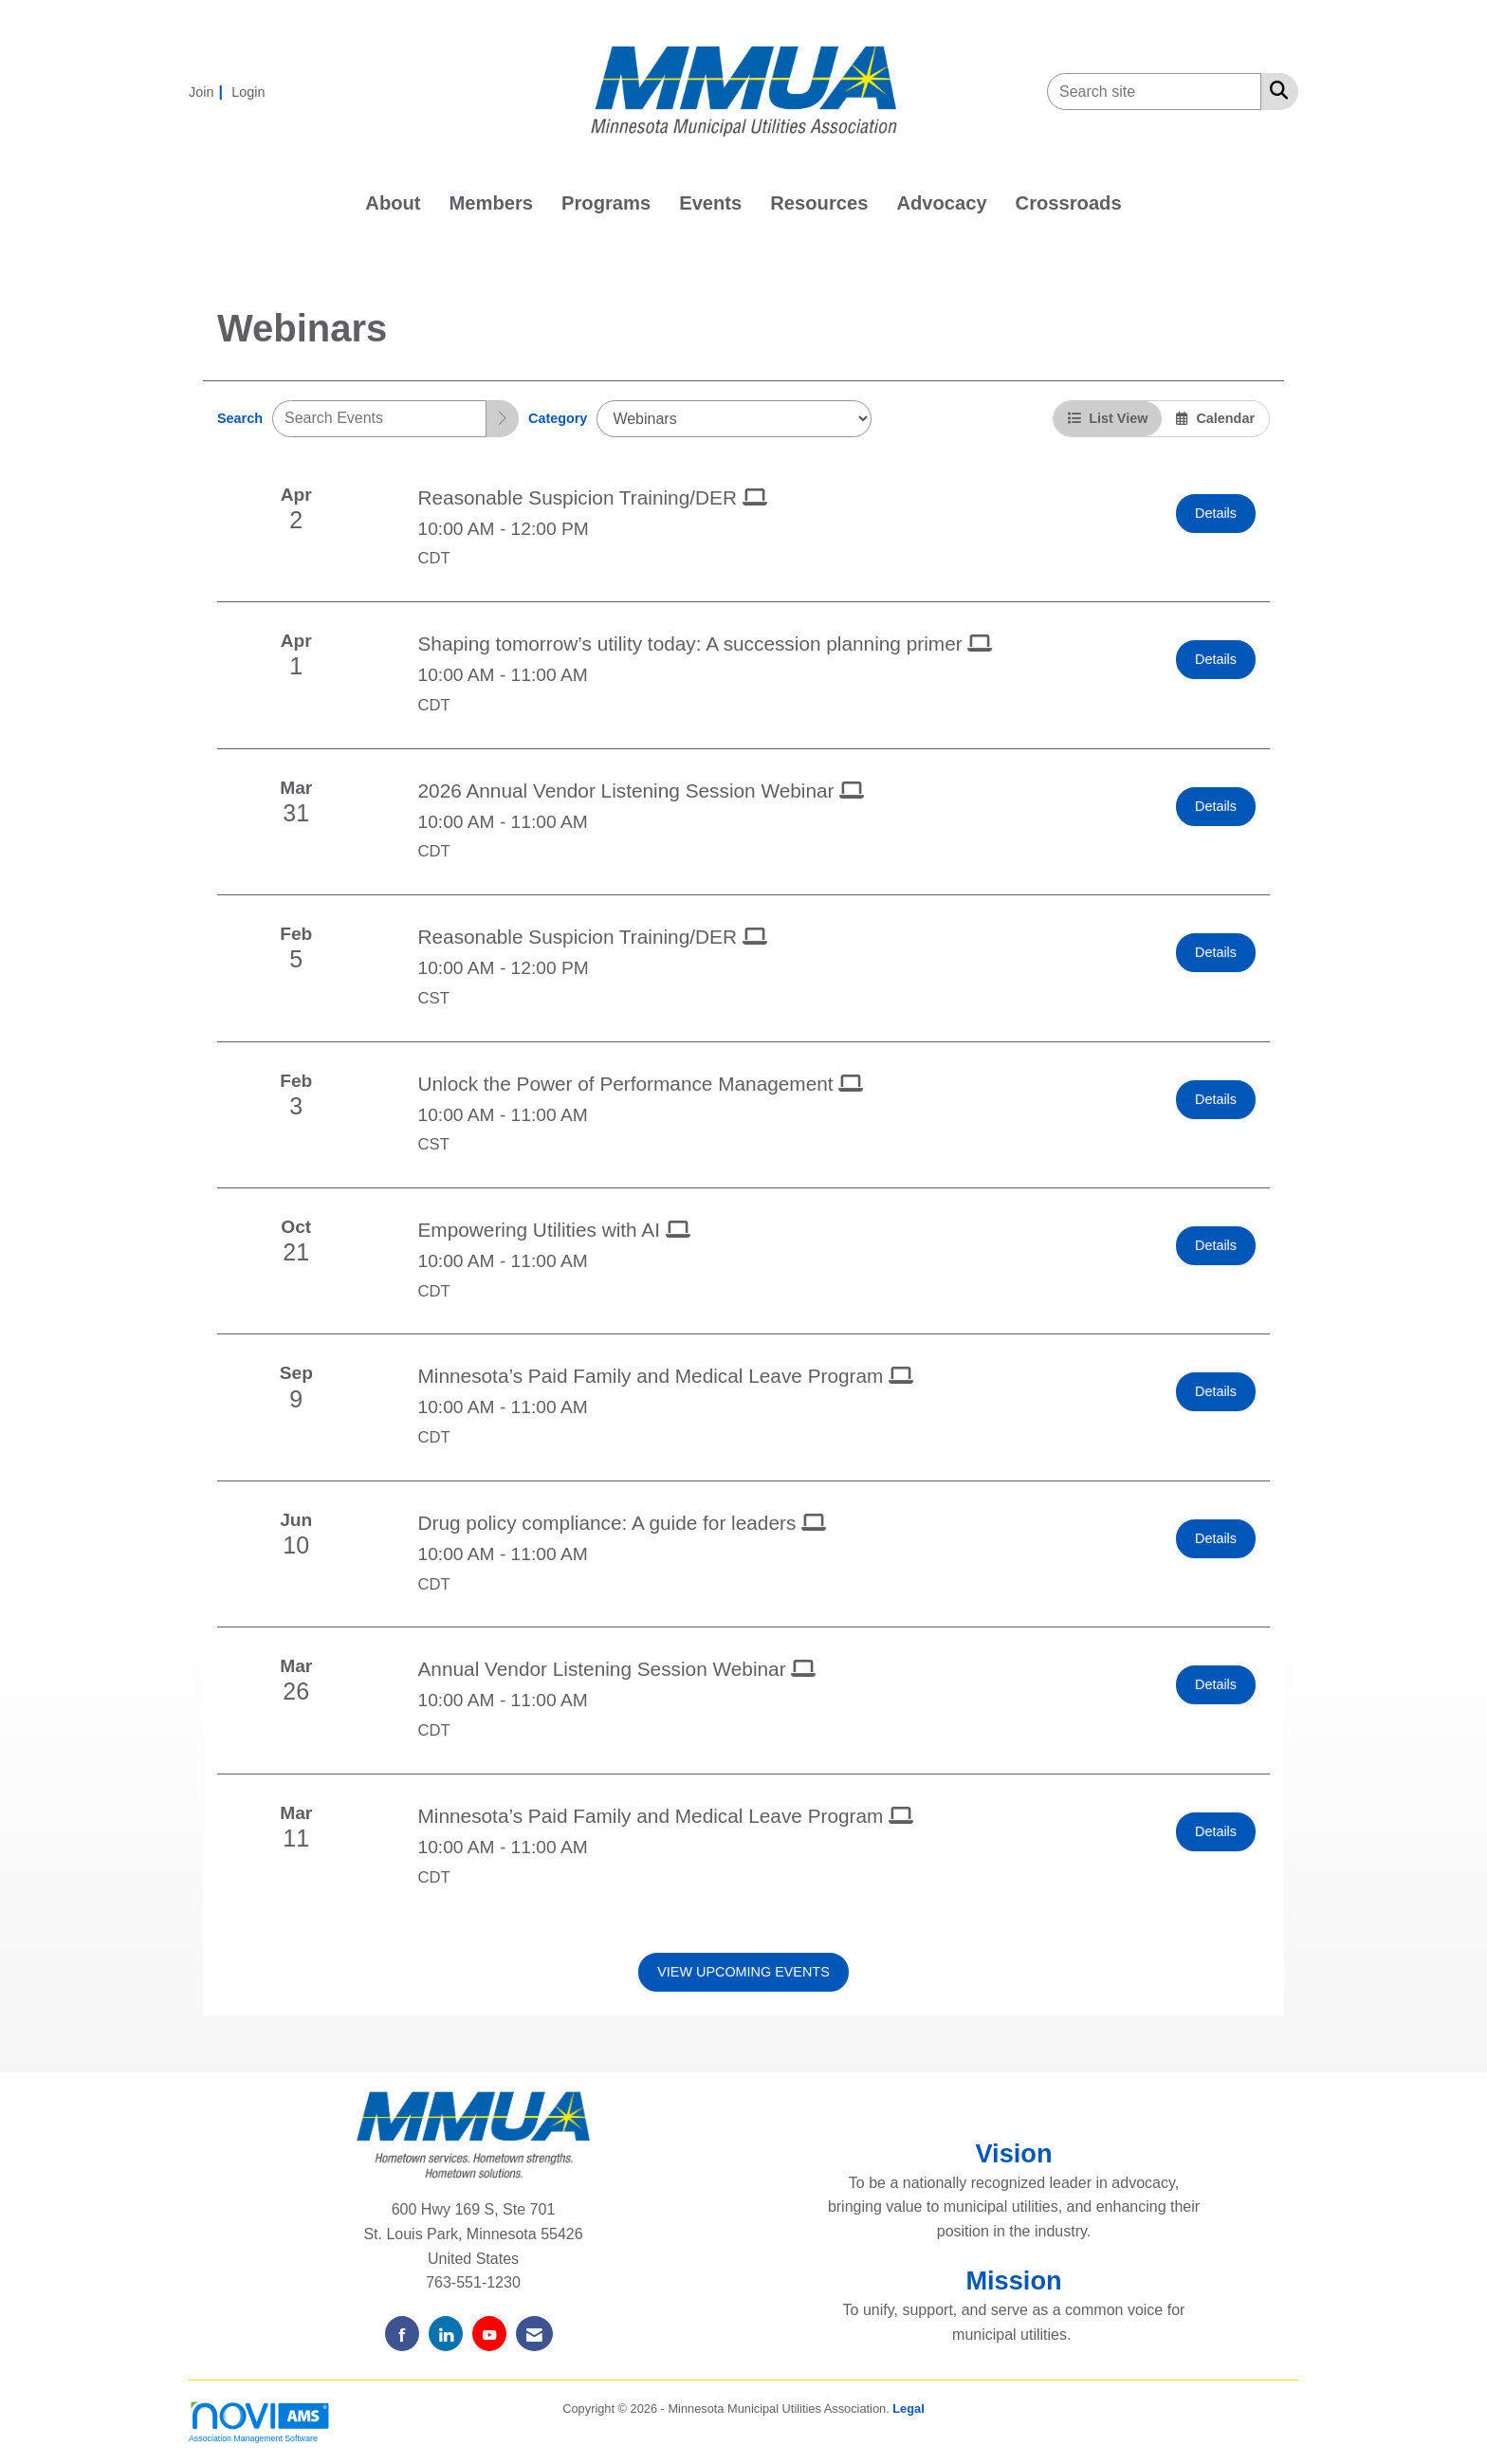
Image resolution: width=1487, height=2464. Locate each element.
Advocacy (941, 203)
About (392, 203)
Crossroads (1069, 203)
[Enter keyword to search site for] (1154, 91)
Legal (908, 2408)
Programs (606, 203)
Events (710, 203)
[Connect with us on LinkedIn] (446, 2333)
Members (492, 203)
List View (1107, 418)
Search (240, 418)
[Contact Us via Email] (534, 2333)
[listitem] (208, 91)
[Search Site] (1275, 90)
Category (557, 418)
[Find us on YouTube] (489, 2333)
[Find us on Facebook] (402, 2333)
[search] (502, 418)
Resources (819, 203)
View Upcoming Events (743, 1971)
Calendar (1215, 418)
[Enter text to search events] (379, 418)
